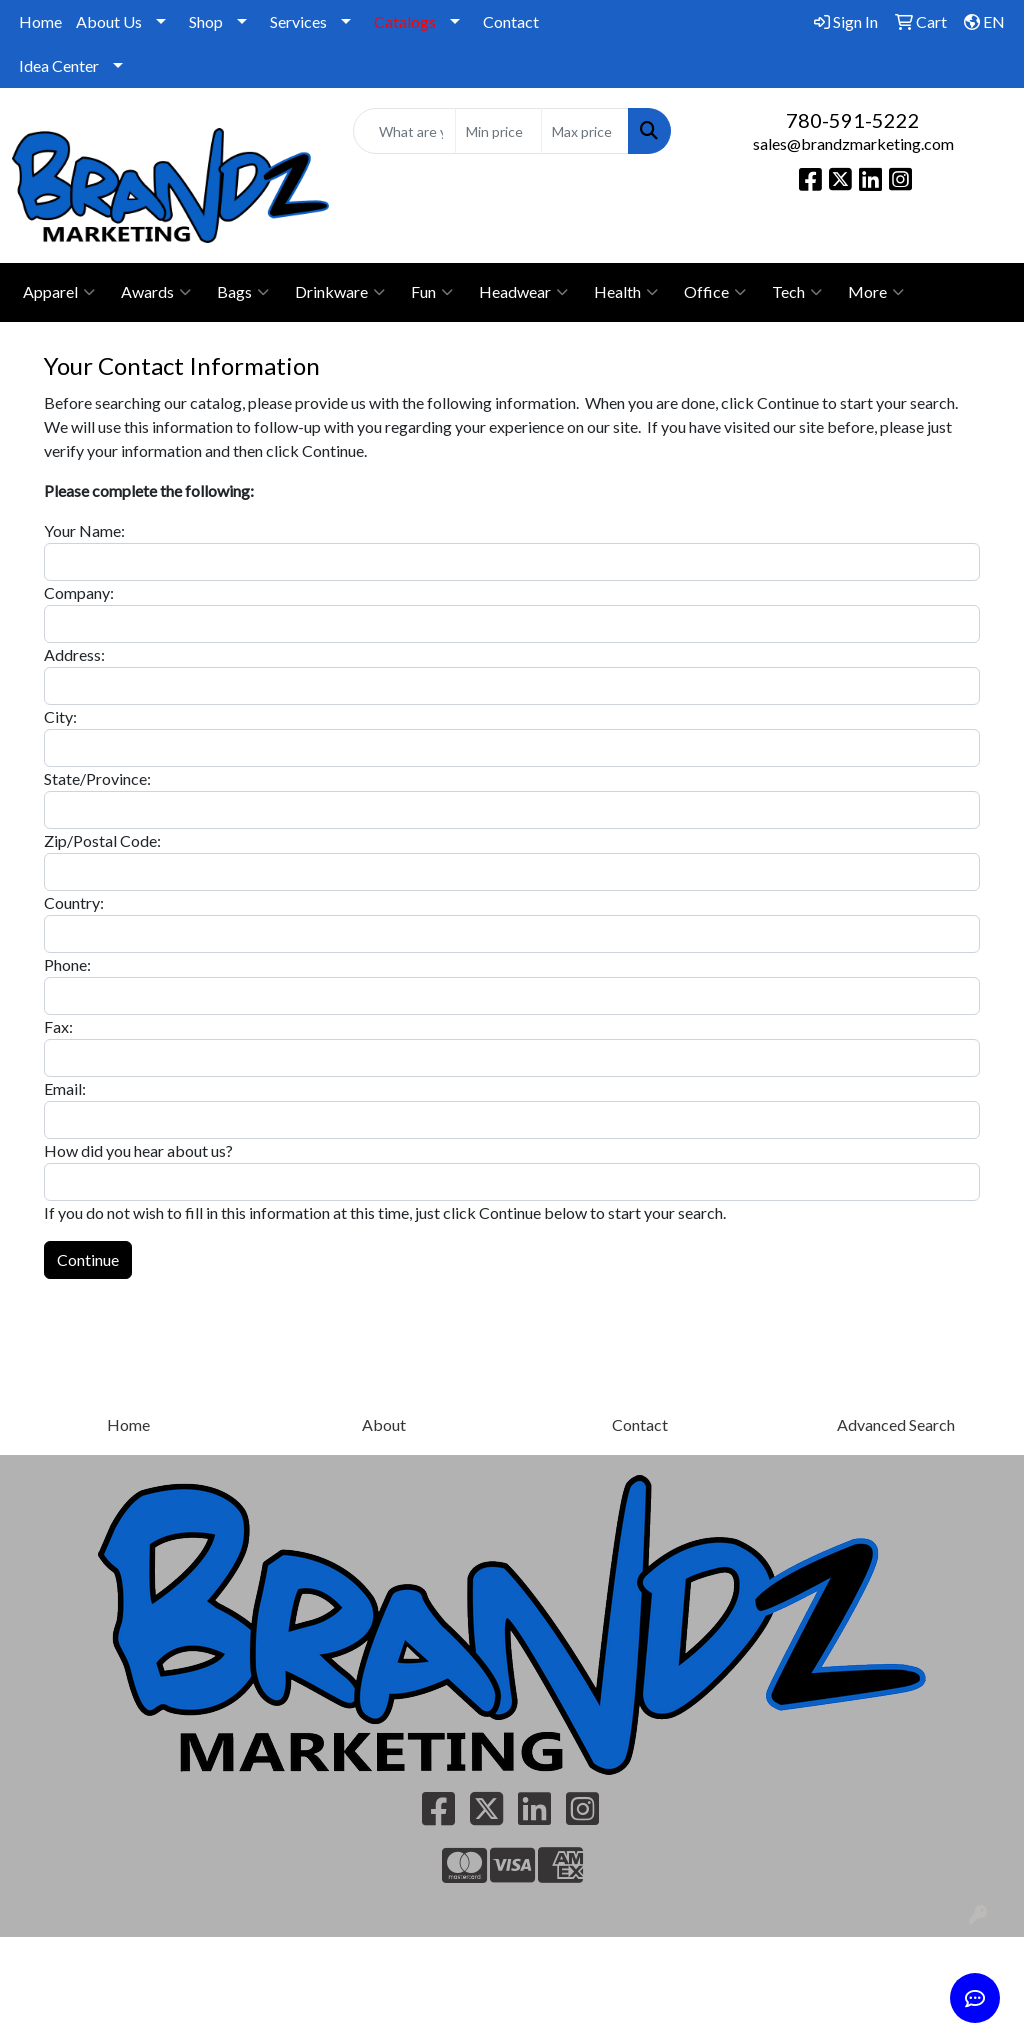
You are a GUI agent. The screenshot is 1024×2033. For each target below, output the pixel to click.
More (876, 292)
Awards (156, 292)
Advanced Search (896, 1424)
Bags (243, 292)
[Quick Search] (404, 131)
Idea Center (59, 65)
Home (40, 21)
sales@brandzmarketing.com (853, 143)
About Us (109, 21)
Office (715, 292)
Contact (511, 21)
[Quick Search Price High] (584, 131)
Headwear (523, 292)
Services (298, 21)
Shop (206, 21)
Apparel (59, 292)
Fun (432, 292)
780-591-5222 (853, 120)
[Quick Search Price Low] (498, 131)
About (384, 1424)
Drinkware (340, 292)
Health (626, 292)
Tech (797, 292)
